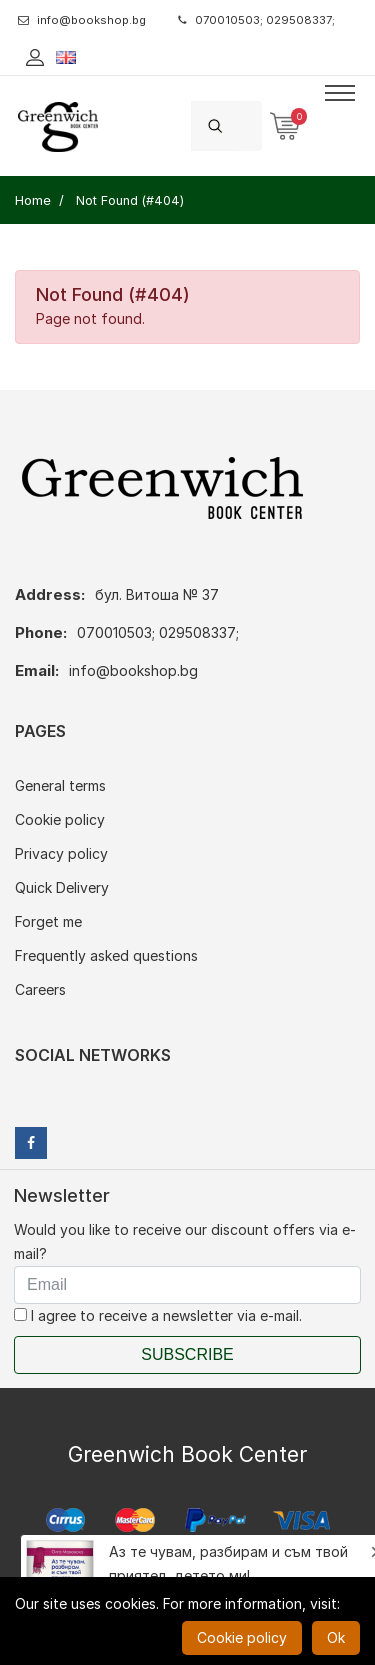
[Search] (250, 125)
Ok (336, 1637)
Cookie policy (60, 819)
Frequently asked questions (106, 955)
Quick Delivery (62, 887)
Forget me (48, 921)
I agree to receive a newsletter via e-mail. (158, 1315)
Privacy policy (61, 853)
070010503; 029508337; (256, 20)
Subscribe (187, 1354)
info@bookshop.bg (82, 20)
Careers (40, 989)
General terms (60, 785)
